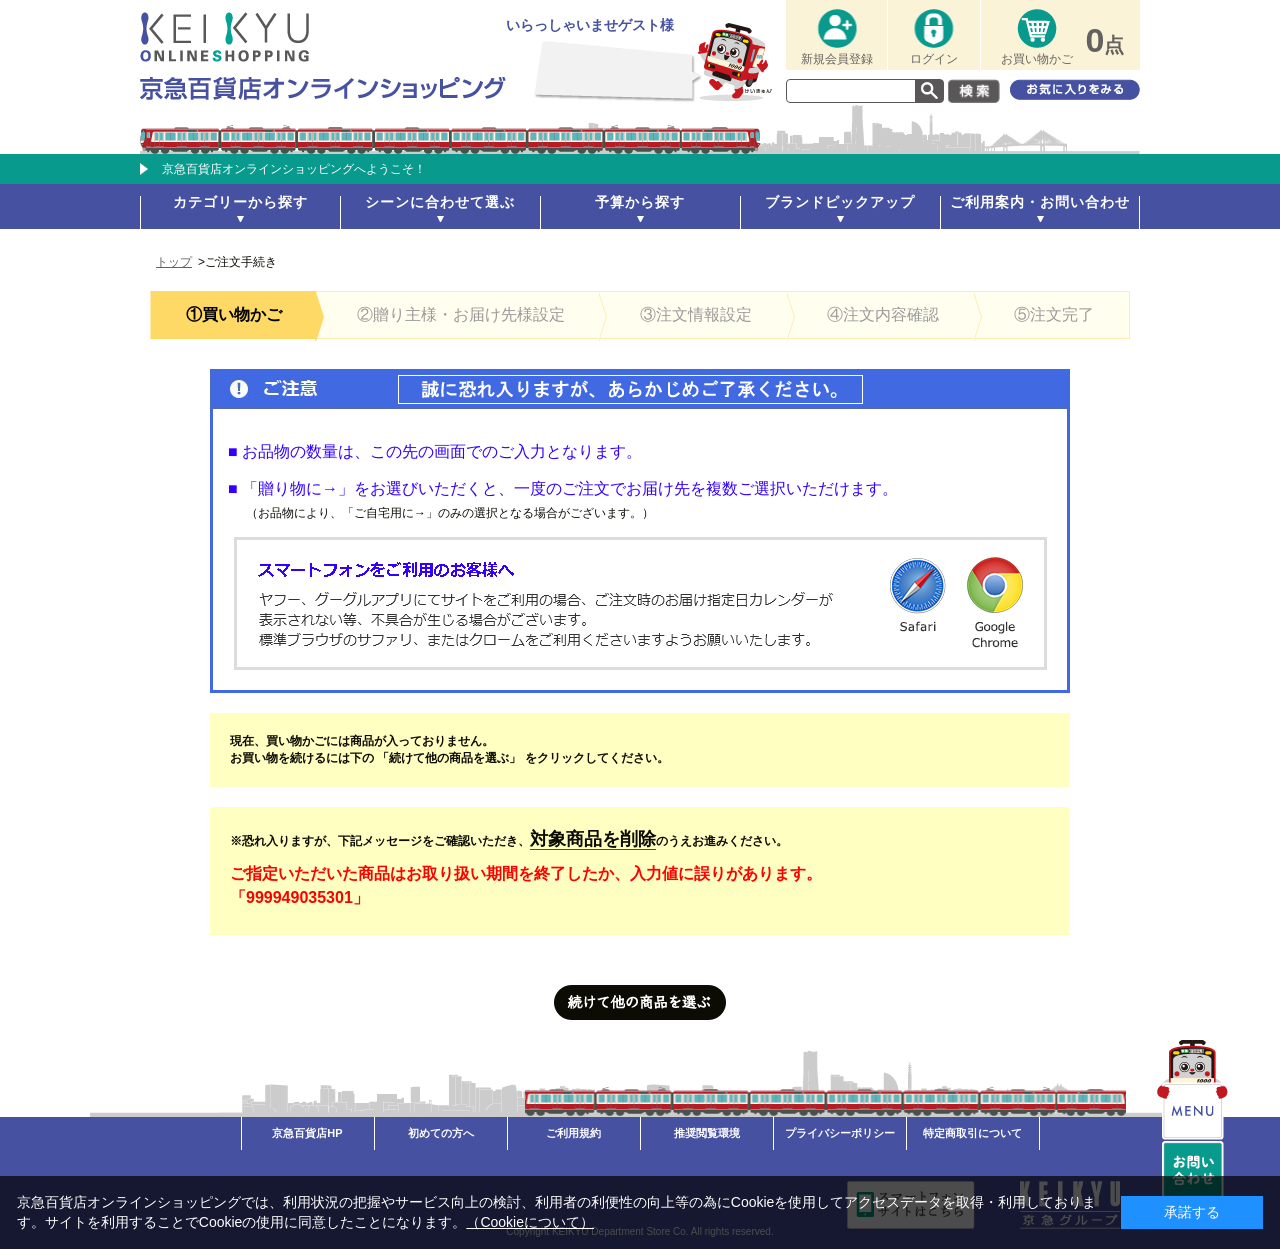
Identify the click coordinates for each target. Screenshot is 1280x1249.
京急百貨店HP (307, 1133)
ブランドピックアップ (840, 202)
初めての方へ (441, 1133)
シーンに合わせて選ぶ (440, 202)
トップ (174, 262)
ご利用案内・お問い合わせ (1040, 202)
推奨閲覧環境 (707, 1133)
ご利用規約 (573, 1133)
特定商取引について (972, 1133)
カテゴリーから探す (240, 202)
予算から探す (640, 202)
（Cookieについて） (530, 1222)
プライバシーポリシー (840, 1133)
